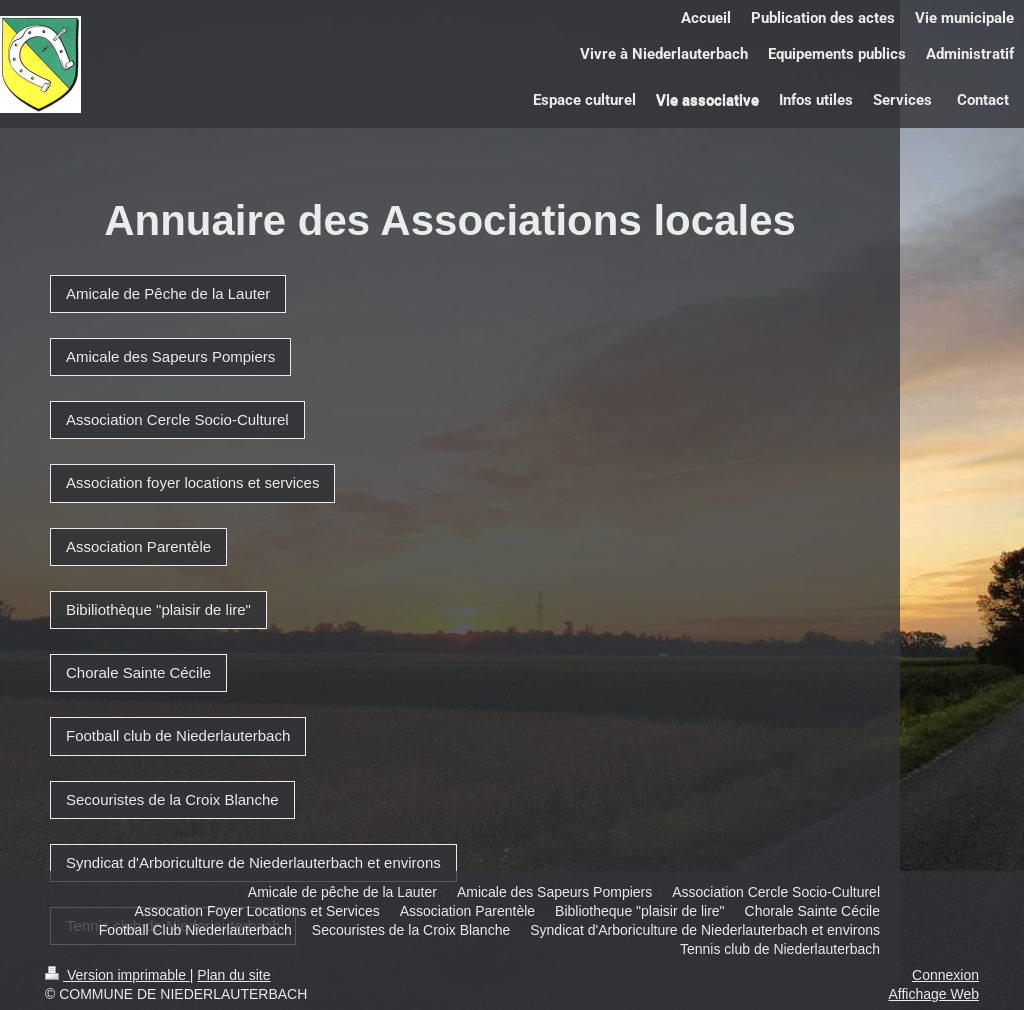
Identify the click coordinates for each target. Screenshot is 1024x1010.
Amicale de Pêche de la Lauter (168, 293)
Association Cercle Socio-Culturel (177, 419)
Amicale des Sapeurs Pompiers (170, 356)
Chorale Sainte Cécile (138, 672)
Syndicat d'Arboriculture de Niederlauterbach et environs (253, 862)
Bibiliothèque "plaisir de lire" (158, 609)
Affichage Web (933, 994)
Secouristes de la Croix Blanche (172, 799)
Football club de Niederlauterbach (178, 735)
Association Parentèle (138, 546)
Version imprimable (117, 975)
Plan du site (233, 975)
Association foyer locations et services (192, 482)
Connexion (945, 975)
